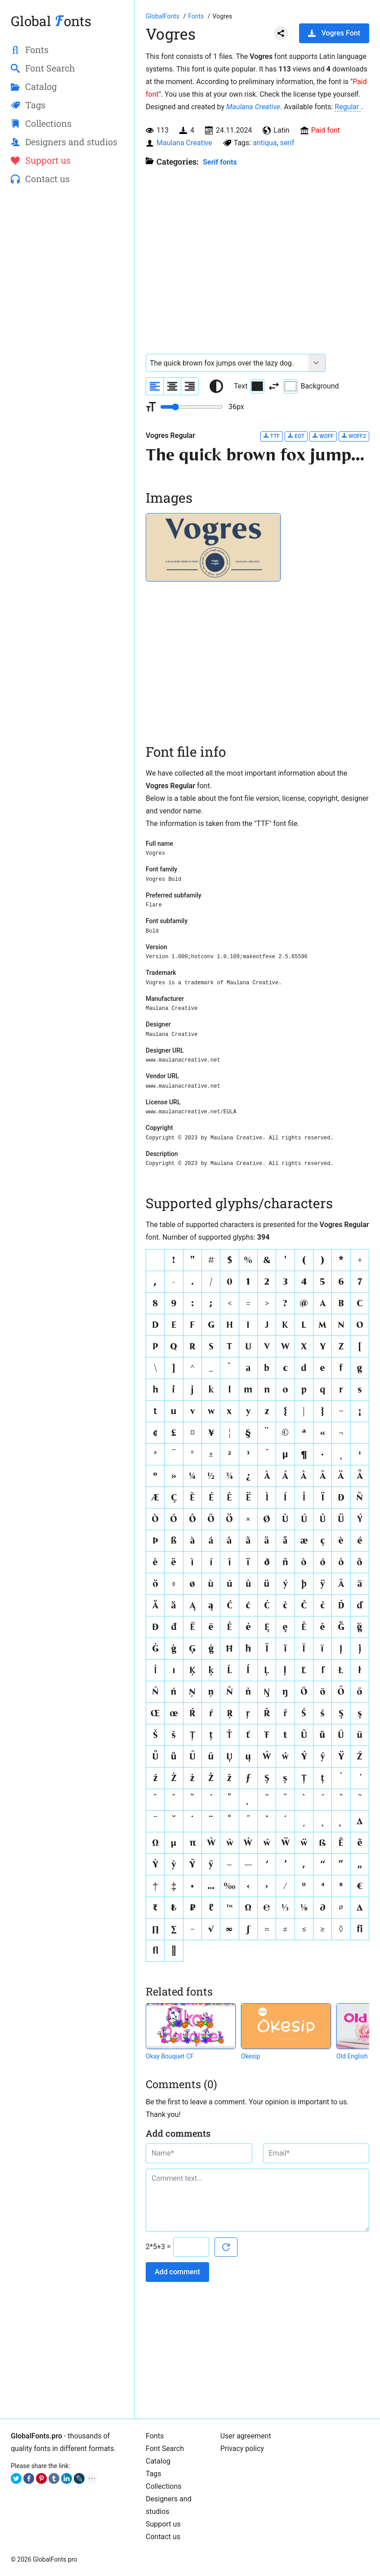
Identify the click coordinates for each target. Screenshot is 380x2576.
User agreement (245, 2436)
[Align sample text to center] (172, 386)
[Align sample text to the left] (155, 386)
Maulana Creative (253, 107)
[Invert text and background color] (274, 386)
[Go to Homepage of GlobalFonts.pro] (163, 16)
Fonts (155, 2436)
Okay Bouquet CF (170, 2056)
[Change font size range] (191, 407)
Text (249, 386)
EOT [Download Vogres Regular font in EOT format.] (296, 436)
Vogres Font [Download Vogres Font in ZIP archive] (334, 33)
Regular (348, 107)
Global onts (51, 21)
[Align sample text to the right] (190, 386)
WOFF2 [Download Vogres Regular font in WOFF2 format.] (354, 436)
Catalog (158, 2461)
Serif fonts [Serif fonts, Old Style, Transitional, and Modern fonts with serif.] (220, 162)
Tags (153, 2473)
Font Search (165, 2448)
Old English (352, 2056)
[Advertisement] (67, 259)
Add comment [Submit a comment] (177, 2272)
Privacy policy (242, 2448)
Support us (163, 2524)
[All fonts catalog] (197, 16)
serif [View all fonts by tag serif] (287, 142)
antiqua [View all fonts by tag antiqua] (265, 142)
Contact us (163, 2536)
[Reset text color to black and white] (216, 386)
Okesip (250, 2056)
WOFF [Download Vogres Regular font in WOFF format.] (323, 436)
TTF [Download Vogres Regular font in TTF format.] (272, 436)
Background (311, 386)
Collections (164, 2486)
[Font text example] (227, 362)
